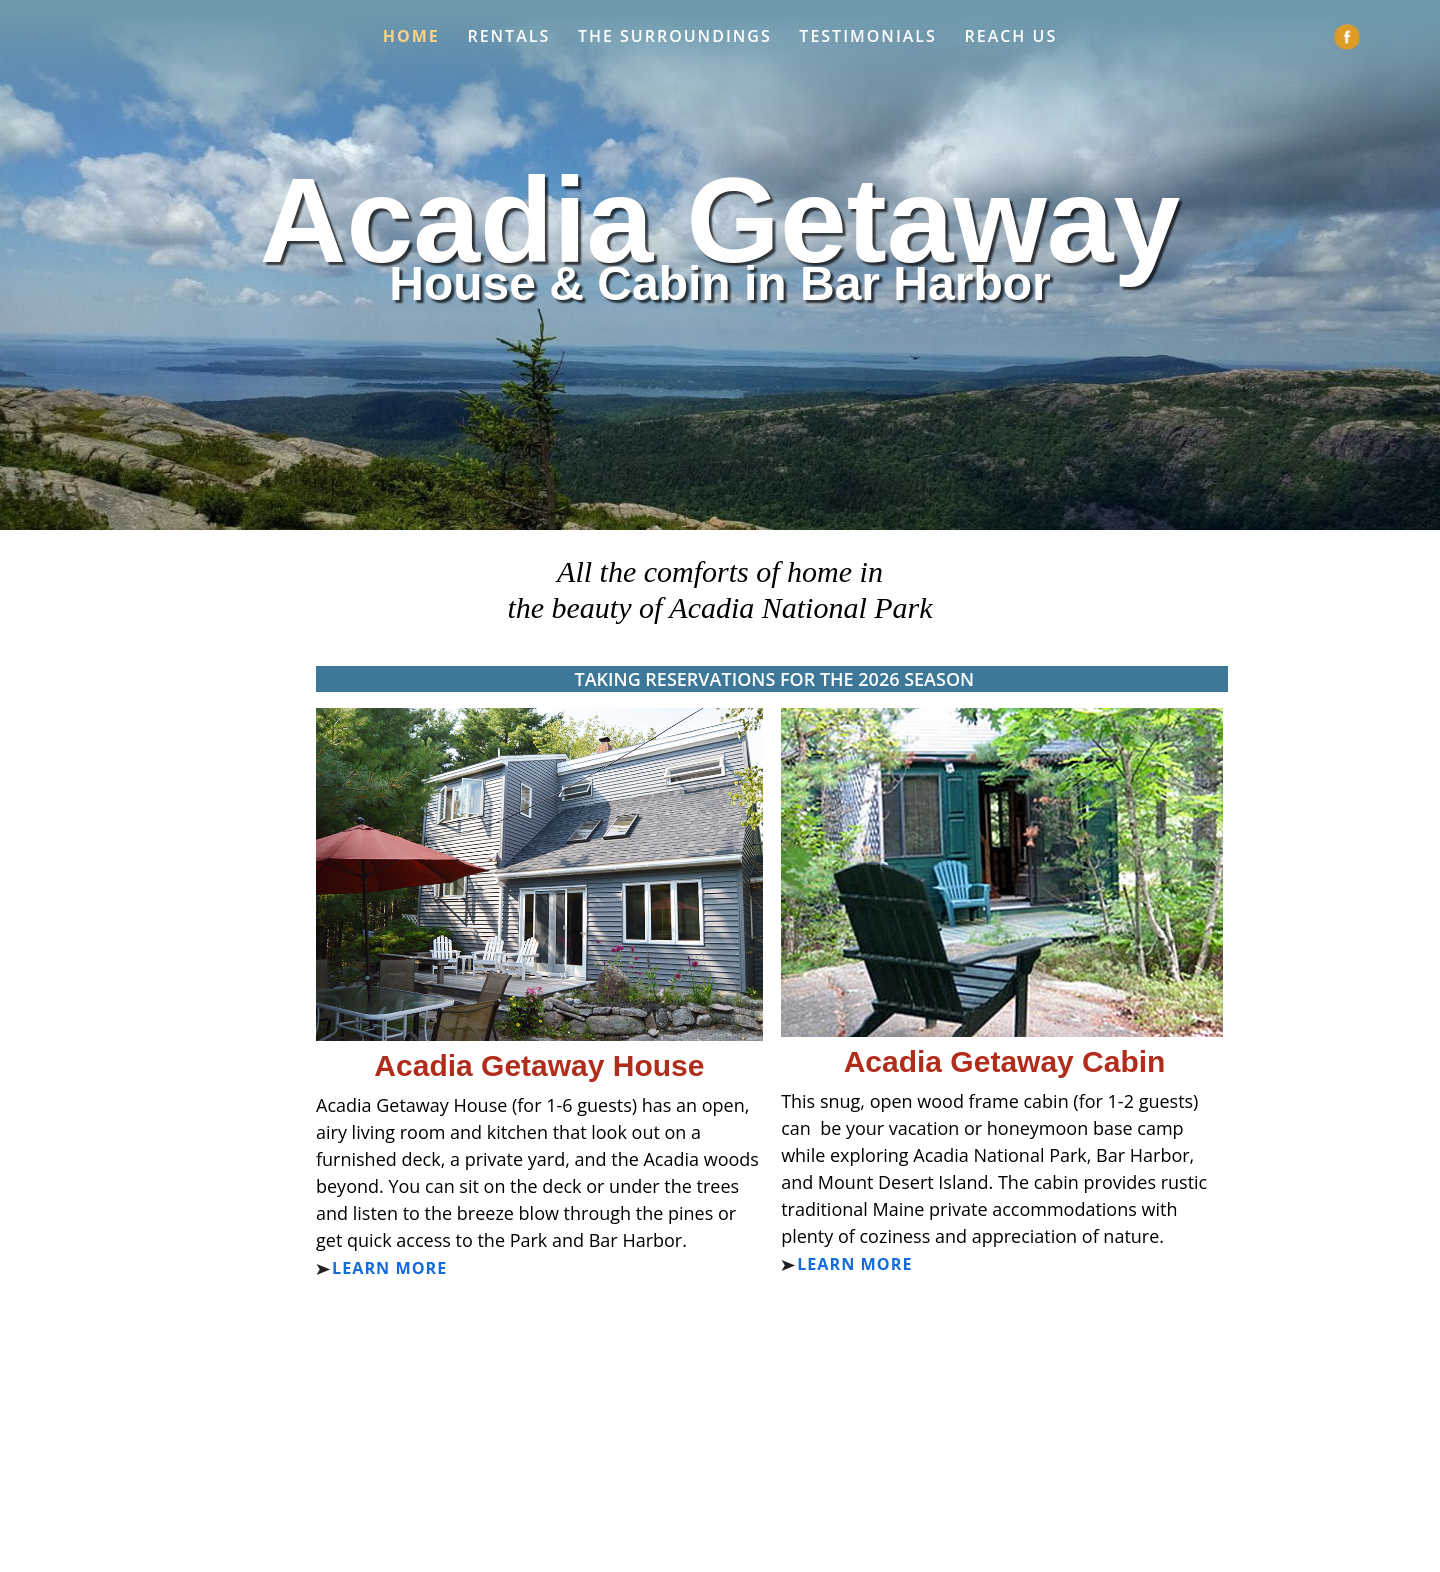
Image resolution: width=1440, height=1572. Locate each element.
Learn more (389, 1268)
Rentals (508, 36)
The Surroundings (675, 36)
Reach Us (1011, 36)
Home (411, 36)
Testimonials (868, 36)
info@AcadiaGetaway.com (736, 1431)
